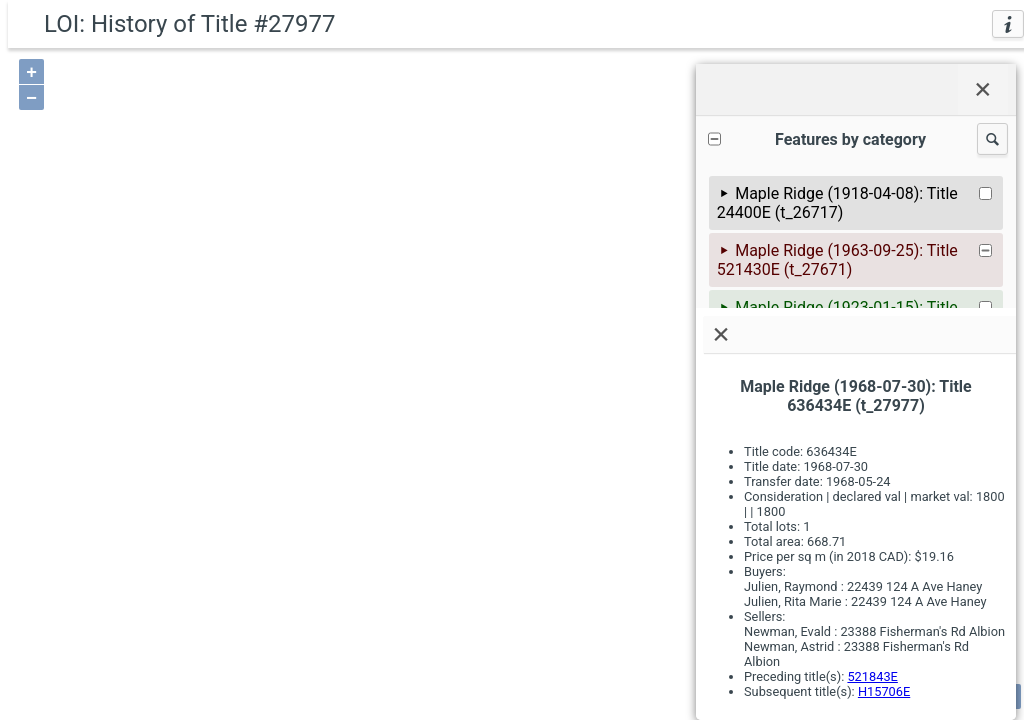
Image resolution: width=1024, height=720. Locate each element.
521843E (872, 676)
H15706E (884, 691)
